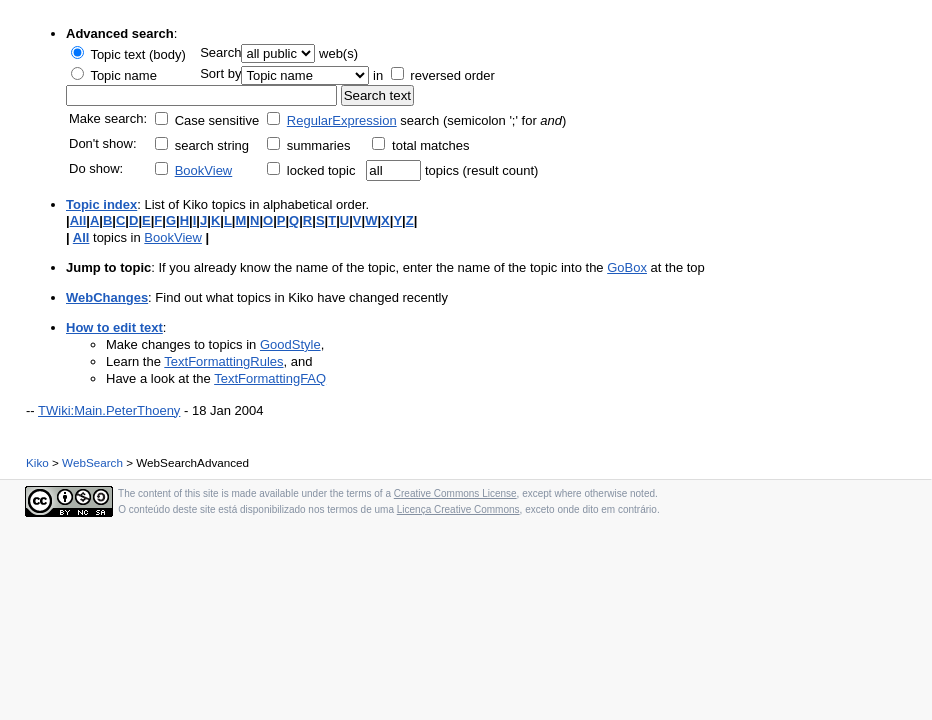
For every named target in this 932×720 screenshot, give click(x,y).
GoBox (627, 267)
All (78, 220)
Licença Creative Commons (458, 509)
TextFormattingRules (223, 361)
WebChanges (107, 297)
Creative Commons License (455, 493)
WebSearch (92, 462)
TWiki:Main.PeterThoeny (109, 410)
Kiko (37, 462)
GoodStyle (290, 344)
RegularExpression (342, 120)
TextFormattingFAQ (270, 378)
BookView (204, 170)
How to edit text (114, 327)
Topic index (101, 204)
